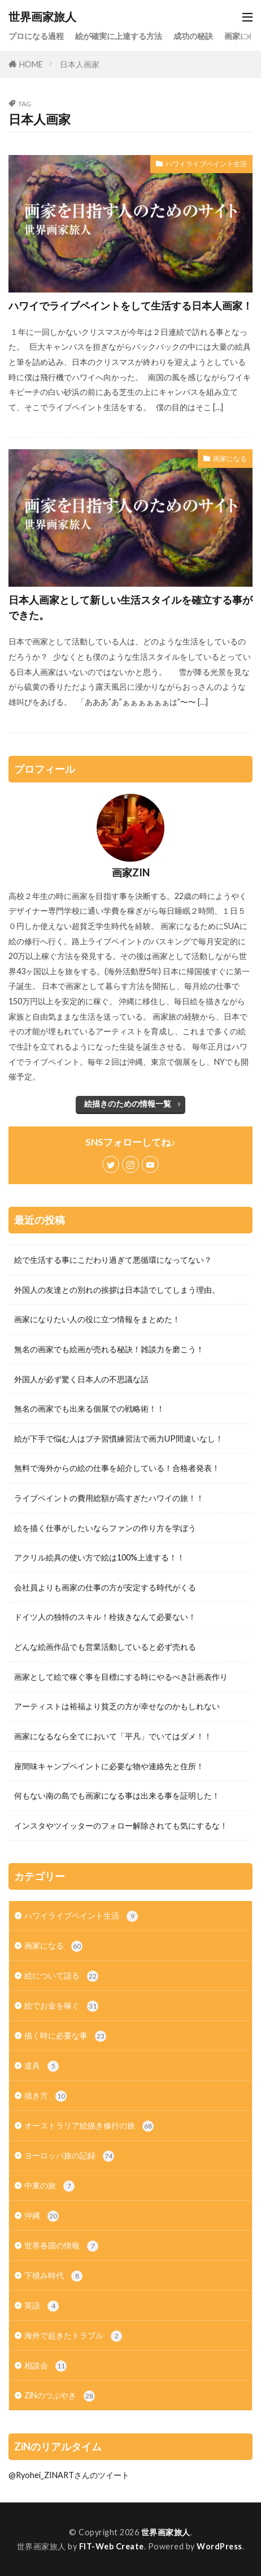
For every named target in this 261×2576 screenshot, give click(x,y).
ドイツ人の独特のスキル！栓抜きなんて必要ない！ (105, 1617)
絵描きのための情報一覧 (127, 1103)
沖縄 (41, 2216)
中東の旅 (49, 2186)
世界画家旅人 (42, 17)
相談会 (45, 2366)
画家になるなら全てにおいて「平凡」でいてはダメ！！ (113, 1736)
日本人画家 (79, 64)
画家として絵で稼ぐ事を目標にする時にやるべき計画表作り (121, 1677)
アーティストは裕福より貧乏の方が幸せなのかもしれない (117, 1706)
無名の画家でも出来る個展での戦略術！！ (89, 1408)
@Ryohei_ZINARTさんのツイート (68, 2475)
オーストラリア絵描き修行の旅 (89, 2126)
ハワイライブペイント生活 (206, 164)
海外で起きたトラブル (73, 2336)
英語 (41, 2306)
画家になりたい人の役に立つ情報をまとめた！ (97, 1319)
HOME (31, 64)
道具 (41, 2066)
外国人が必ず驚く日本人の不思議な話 (81, 1379)
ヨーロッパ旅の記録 (69, 2156)
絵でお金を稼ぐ (61, 2006)
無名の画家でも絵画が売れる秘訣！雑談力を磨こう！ (109, 1349)
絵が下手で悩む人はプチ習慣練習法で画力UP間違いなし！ (118, 1438)
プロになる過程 (36, 36)
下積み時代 (53, 2276)
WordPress (219, 2546)
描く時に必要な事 (65, 2036)
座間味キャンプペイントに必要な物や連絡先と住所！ (109, 1766)
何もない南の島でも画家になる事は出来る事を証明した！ (117, 1795)
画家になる (230, 458)
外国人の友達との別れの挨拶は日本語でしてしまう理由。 (117, 1290)
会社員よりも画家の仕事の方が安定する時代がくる (105, 1587)
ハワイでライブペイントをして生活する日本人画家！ (130, 305)
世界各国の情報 (61, 2246)
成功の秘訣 (193, 36)
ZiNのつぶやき (59, 2396)
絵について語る (61, 1976)
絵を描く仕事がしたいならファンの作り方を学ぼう (105, 1528)
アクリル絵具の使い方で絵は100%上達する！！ (99, 1557)
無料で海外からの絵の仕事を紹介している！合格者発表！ (117, 1468)
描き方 (45, 2096)
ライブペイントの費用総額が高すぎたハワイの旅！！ (109, 1498)
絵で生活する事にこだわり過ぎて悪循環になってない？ (113, 1260)
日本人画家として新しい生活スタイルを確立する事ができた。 (130, 607)
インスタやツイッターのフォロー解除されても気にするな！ (121, 1825)
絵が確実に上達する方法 (118, 36)
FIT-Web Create (111, 2546)
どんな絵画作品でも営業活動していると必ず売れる (105, 1647)
